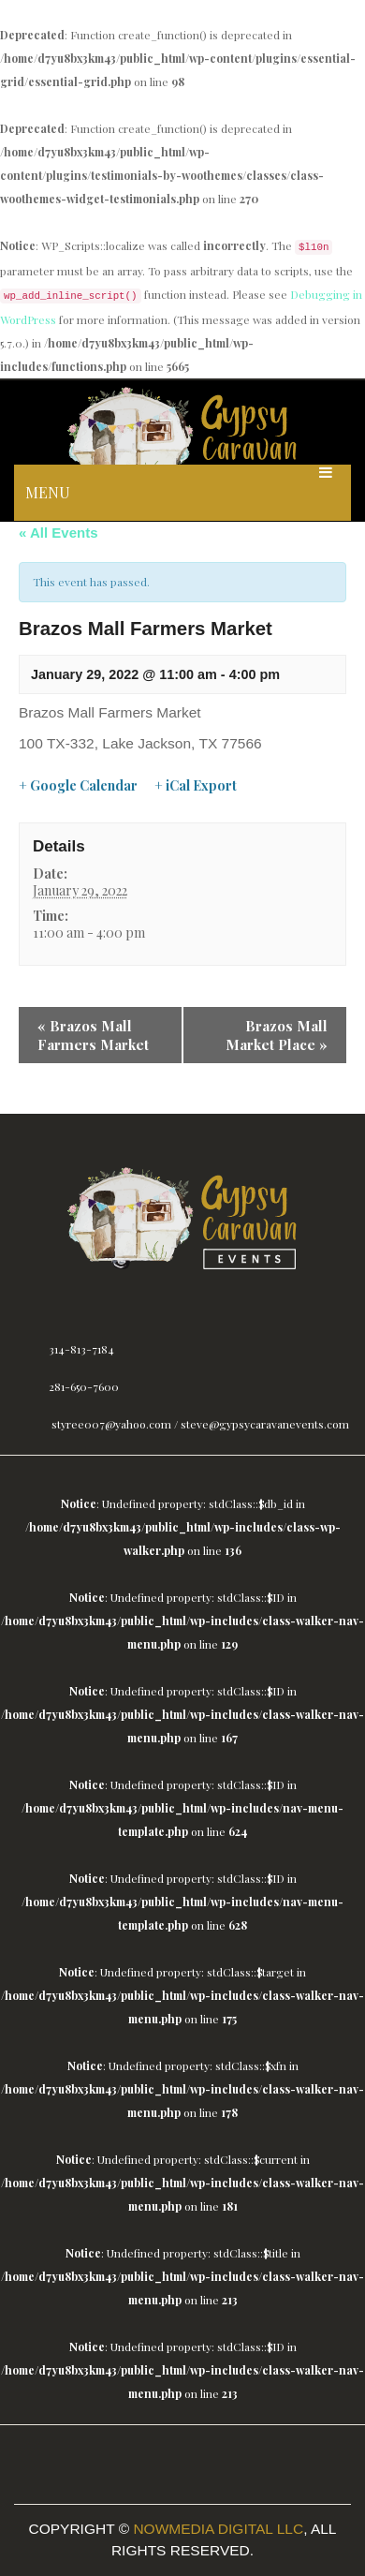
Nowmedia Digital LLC (218, 2529)
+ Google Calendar (78, 785)
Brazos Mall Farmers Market (93, 1035)
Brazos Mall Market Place (277, 1035)
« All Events (58, 532)
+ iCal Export (195, 785)
